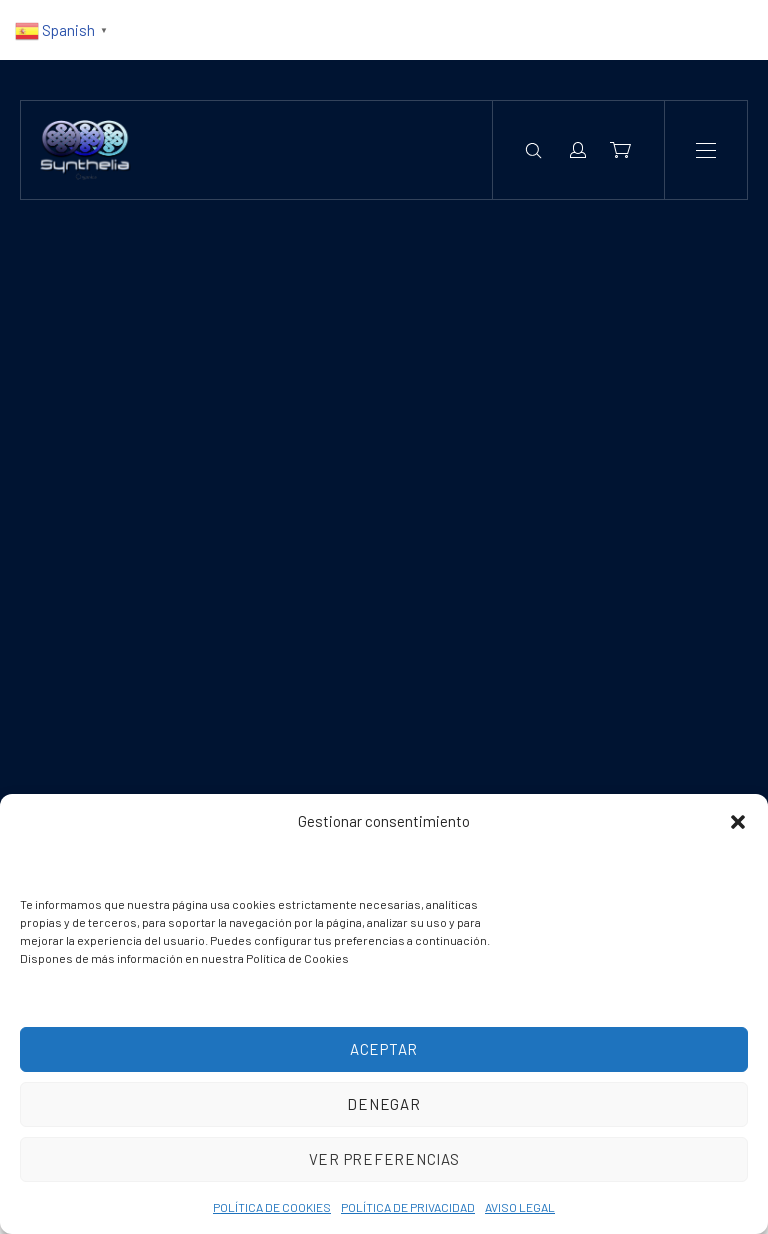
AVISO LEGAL (520, 1207)
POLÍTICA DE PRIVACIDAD (408, 1207)
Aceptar (384, 1049)
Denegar (383, 1104)
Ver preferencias (384, 1159)
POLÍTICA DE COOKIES (272, 1207)
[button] (738, 822)
